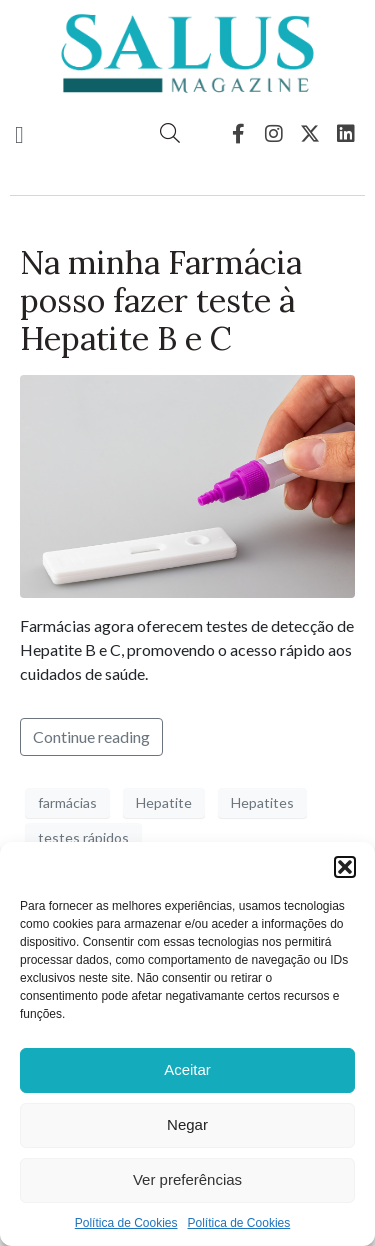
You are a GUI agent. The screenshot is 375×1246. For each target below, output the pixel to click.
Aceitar (187, 1069)
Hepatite (164, 802)
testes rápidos (83, 837)
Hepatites (262, 802)
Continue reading (91, 736)
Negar (187, 1124)
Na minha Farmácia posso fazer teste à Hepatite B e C (161, 301)
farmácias (67, 802)
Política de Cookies (126, 1223)
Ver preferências (187, 1179)
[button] (345, 867)
